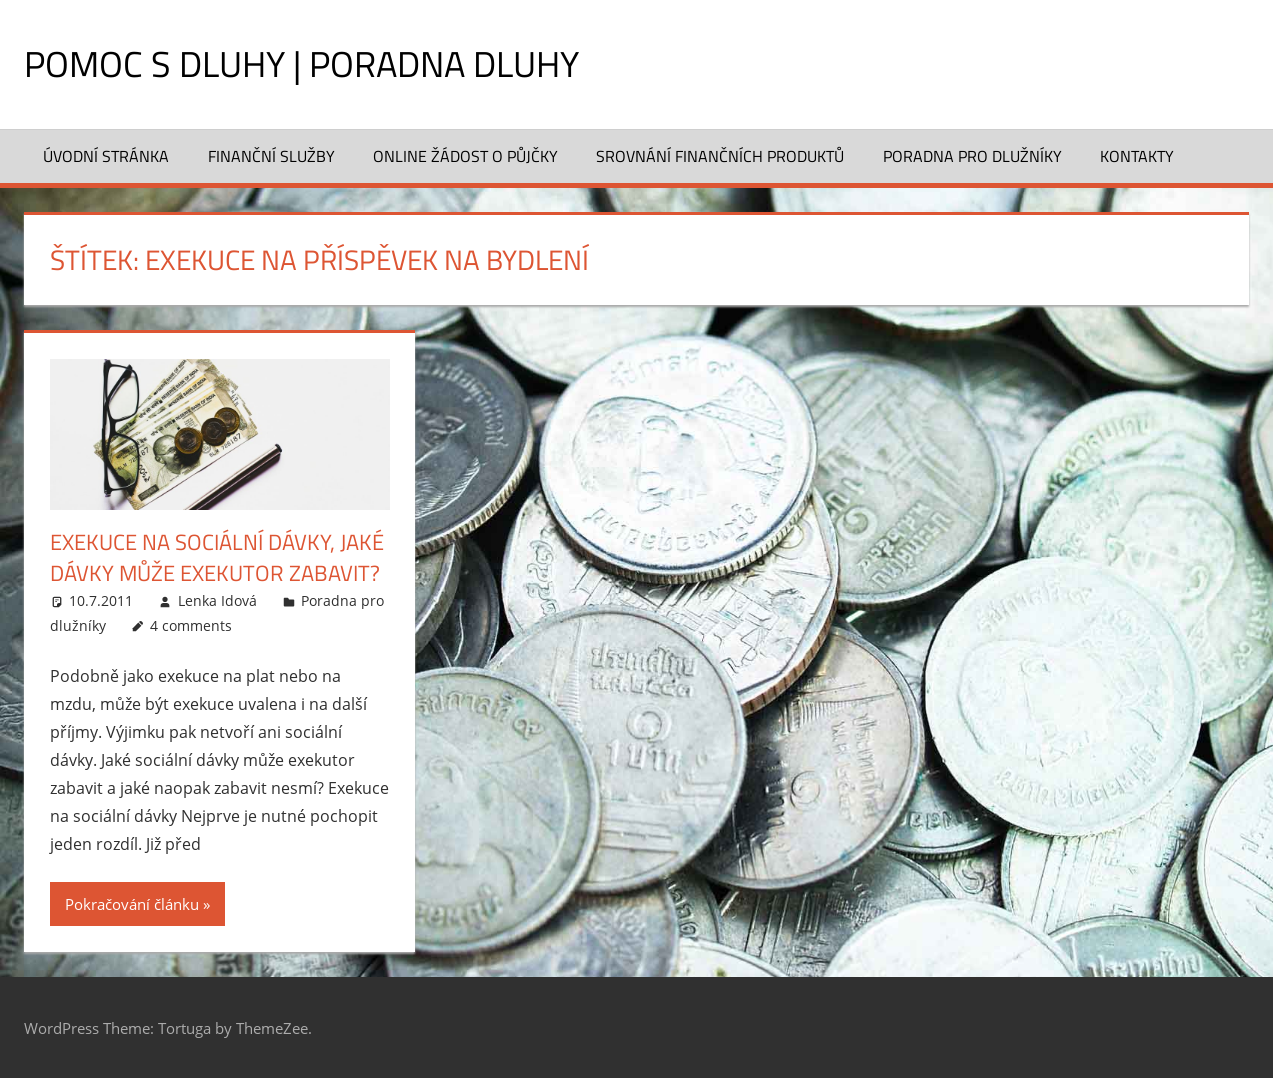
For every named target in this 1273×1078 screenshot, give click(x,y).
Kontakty (1137, 156)
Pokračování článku (132, 904)
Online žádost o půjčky (465, 156)
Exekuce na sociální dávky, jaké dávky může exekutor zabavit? (217, 557)
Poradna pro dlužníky (972, 156)
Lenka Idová (217, 600)
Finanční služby (271, 156)
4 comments (191, 625)
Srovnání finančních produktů (720, 156)
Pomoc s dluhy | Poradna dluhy (301, 63)
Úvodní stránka (106, 156)
